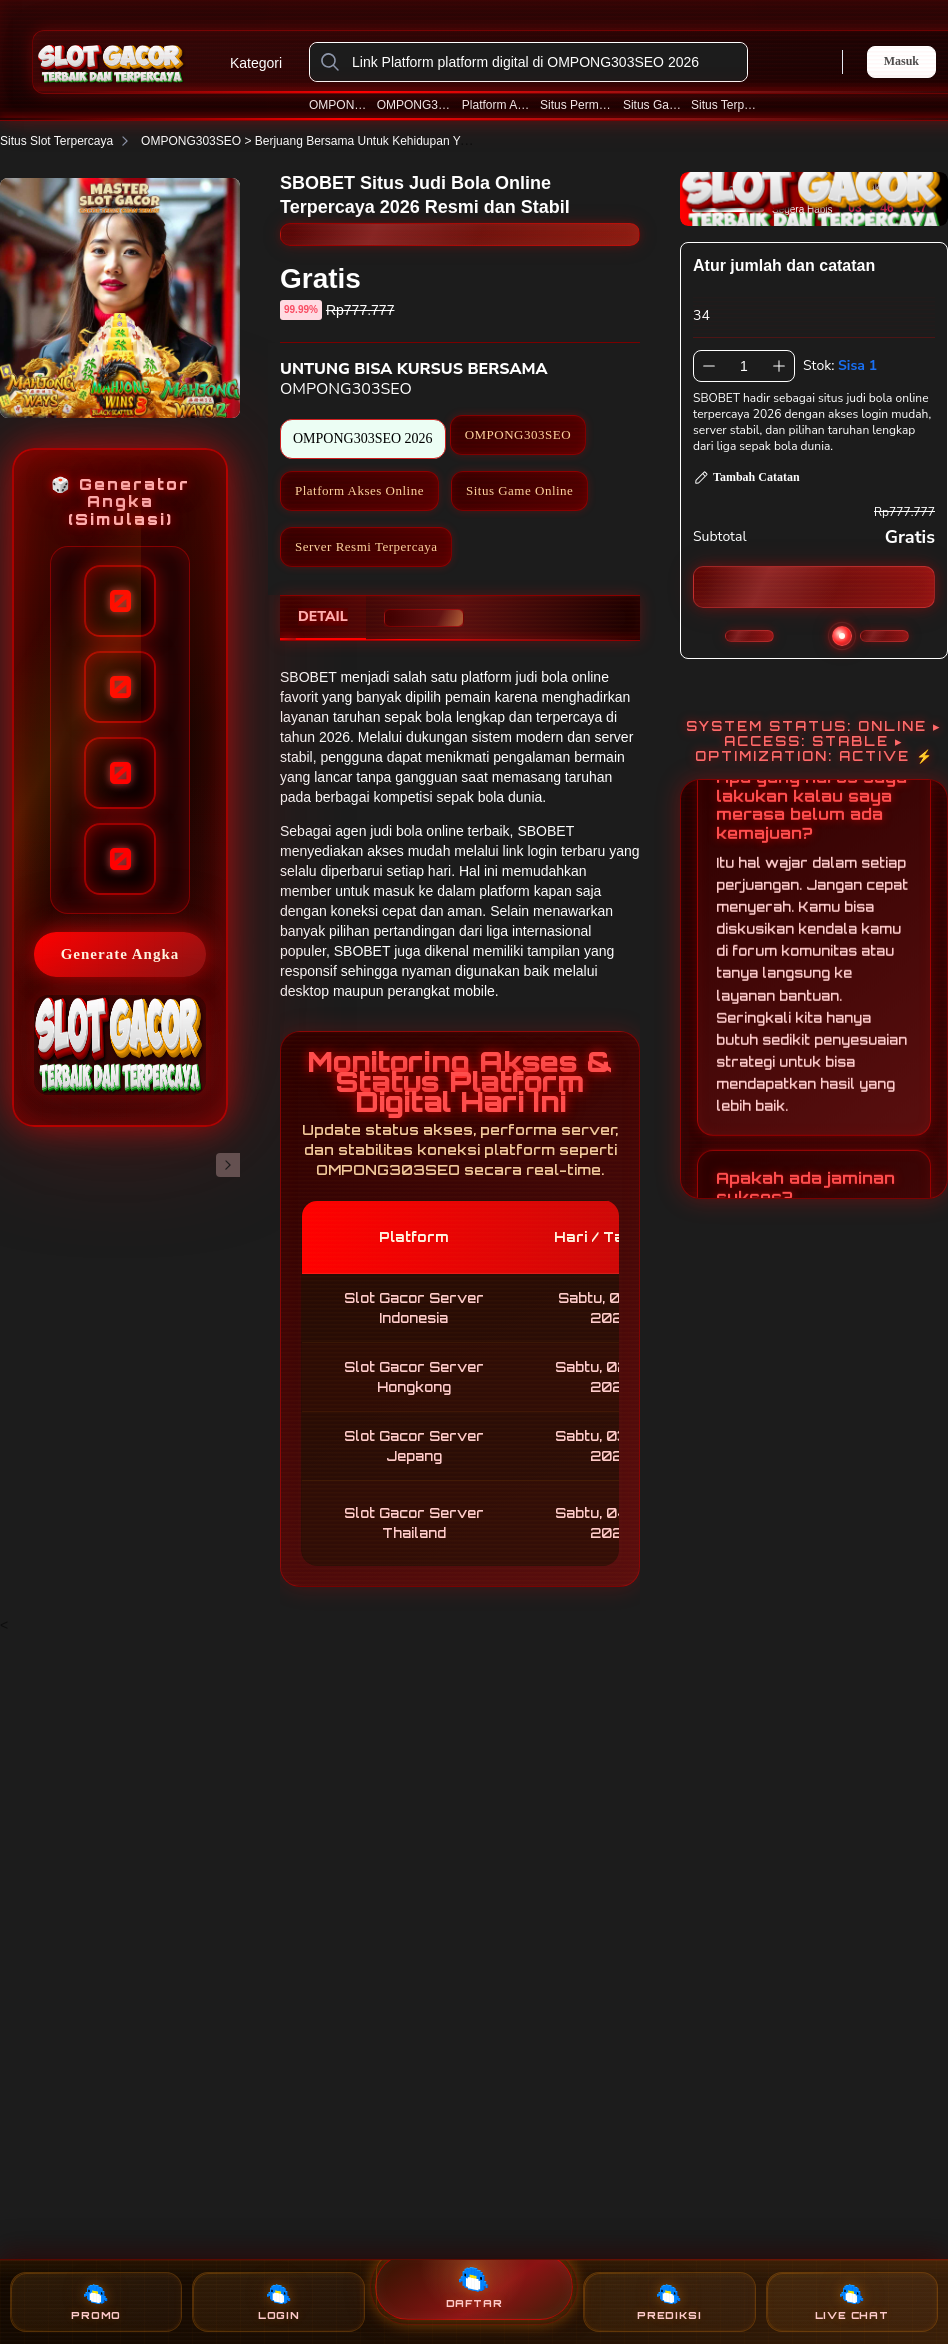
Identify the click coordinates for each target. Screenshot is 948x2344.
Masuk (901, 61)
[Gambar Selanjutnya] (228, 1165)
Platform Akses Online (496, 105)
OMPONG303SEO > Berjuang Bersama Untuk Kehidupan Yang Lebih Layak (356, 141)
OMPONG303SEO (338, 105)
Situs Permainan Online (577, 105)
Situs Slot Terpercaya (68, 141)
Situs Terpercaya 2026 (726, 105)
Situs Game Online (652, 105)
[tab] (323, 618)
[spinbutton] (744, 366)
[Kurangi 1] (709, 366)
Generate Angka (120, 954)
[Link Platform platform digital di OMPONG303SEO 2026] (544, 62)
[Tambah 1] (779, 366)
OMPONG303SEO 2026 (415, 105)
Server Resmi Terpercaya (366, 546)
